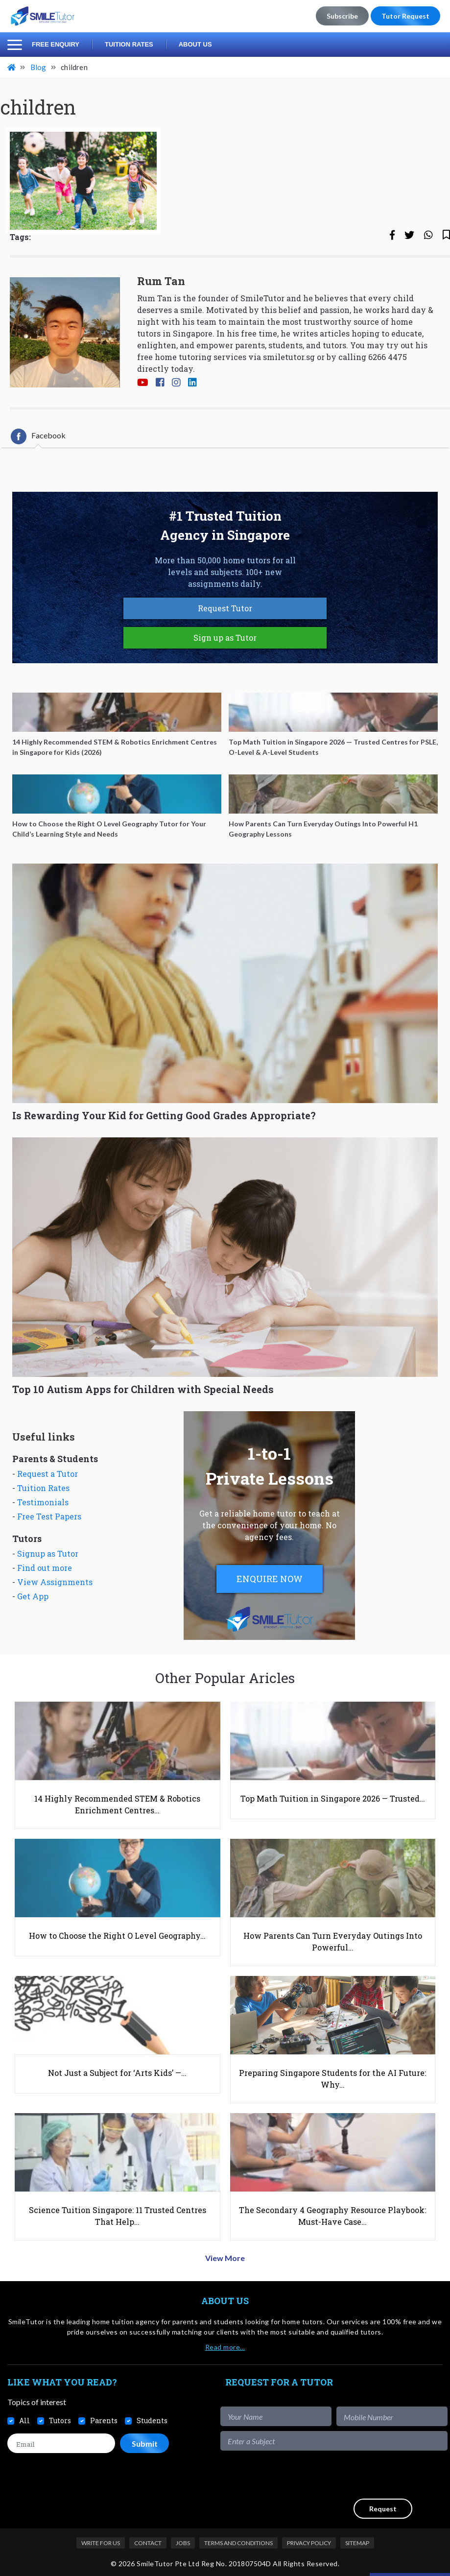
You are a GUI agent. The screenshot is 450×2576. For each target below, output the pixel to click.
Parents (104, 2420)
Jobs (183, 2543)
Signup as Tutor (47, 1553)
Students (152, 2420)
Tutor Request (405, 16)
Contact (148, 2543)
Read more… (225, 2347)
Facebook (38, 436)
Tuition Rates (129, 44)
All (24, 2420)
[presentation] (373, 2475)
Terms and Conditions (238, 2543)
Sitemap (357, 2543)
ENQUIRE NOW (270, 1579)
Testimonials (43, 1502)
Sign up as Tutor (225, 637)
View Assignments (55, 1582)
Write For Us (100, 2543)
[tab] (38, 436)
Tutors (60, 2420)
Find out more (44, 1568)
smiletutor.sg (289, 357)
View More (225, 2258)
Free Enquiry (55, 44)
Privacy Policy (309, 2543)
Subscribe (342, 16)
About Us (195, 44)
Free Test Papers (49, 1516)
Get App (32, 1596)
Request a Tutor (47, 1474)
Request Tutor (225, 608)
